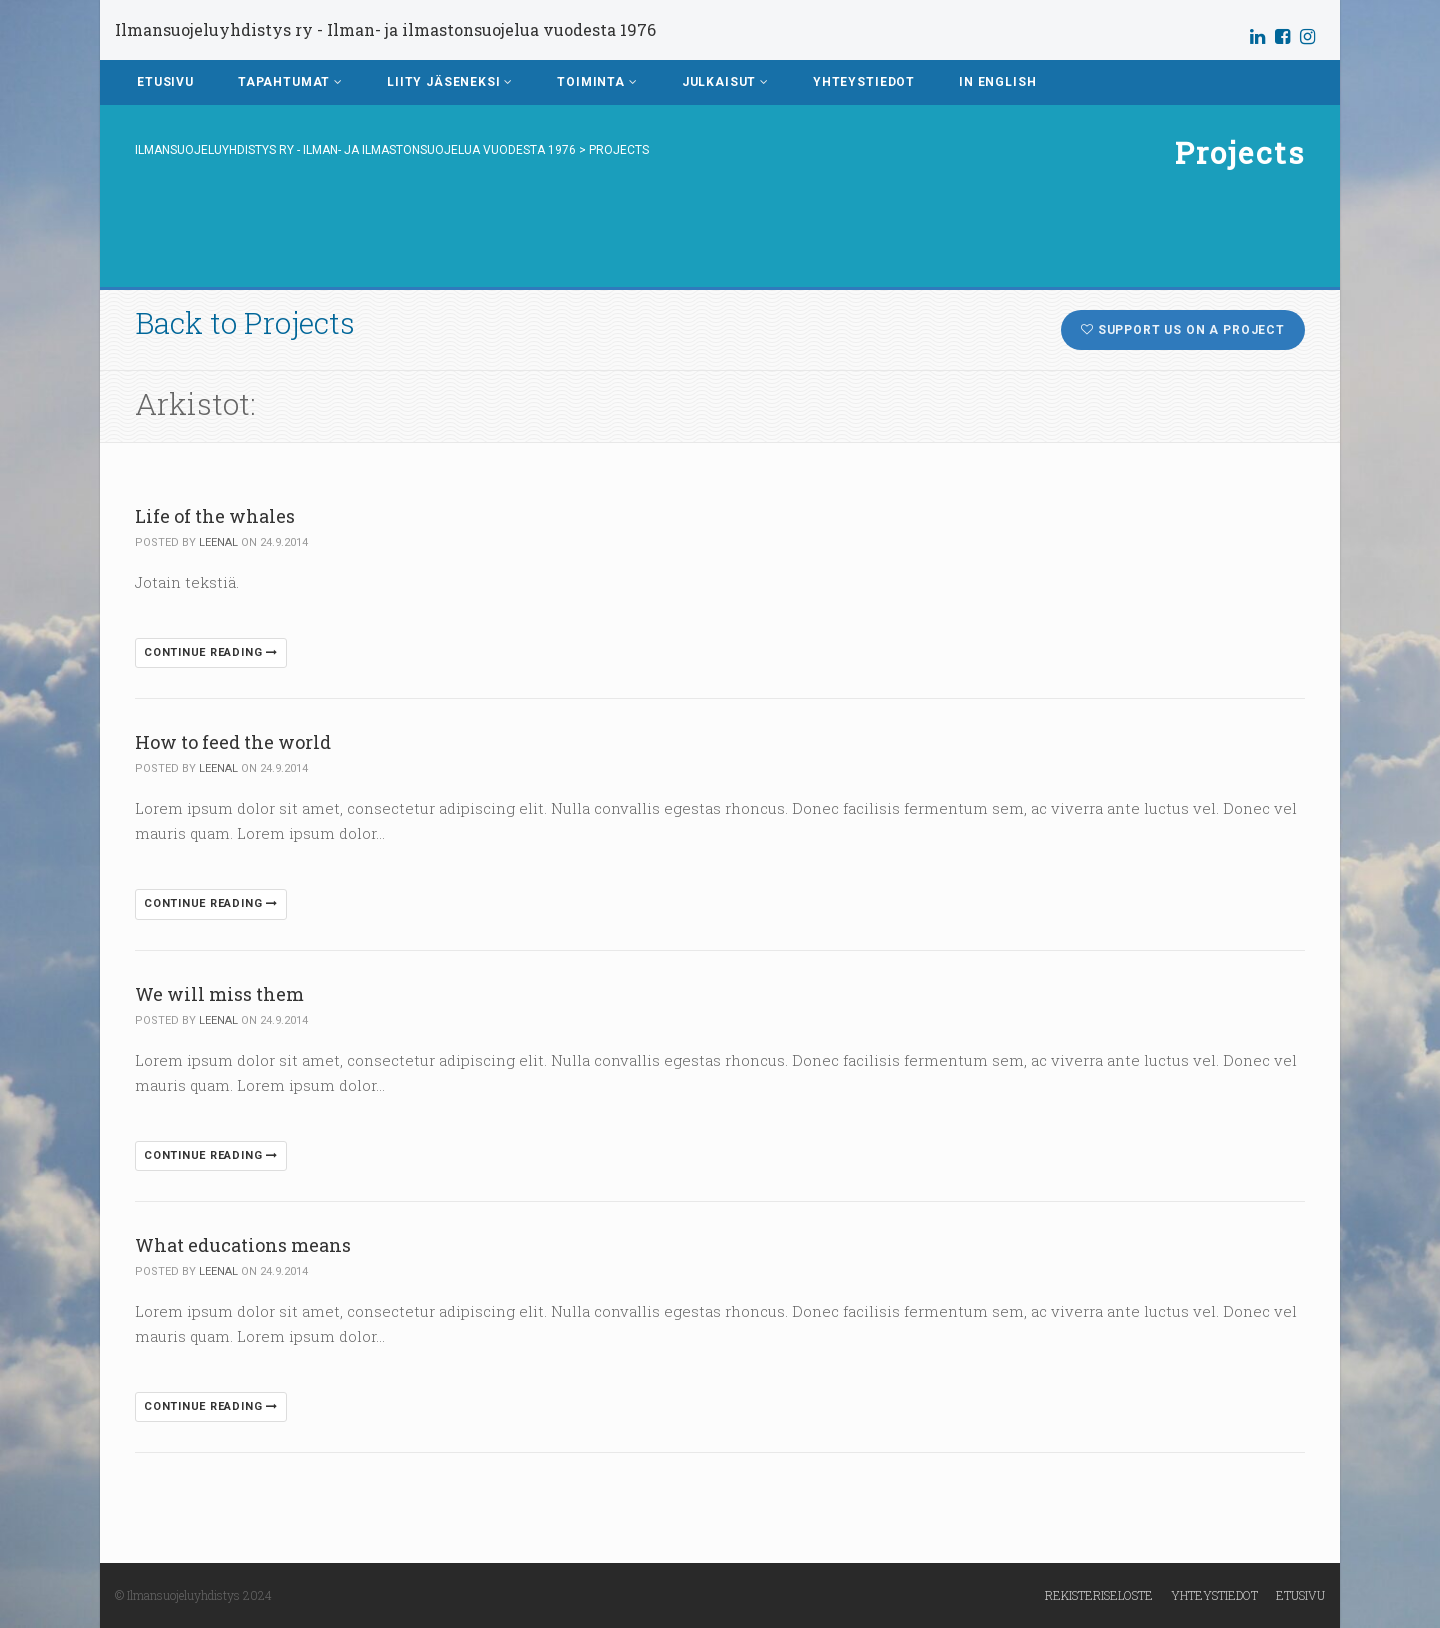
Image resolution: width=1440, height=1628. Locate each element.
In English (997, 82)
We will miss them (219, 994)
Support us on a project (1183, 330)
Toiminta (597, 82)
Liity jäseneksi (450, 82)
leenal (218, 542)
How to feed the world (233, 742)
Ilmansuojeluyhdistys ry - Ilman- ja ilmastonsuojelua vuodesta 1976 (385, 29)
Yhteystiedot (864, 82)
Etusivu (165, 82)
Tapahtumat (290, 82)
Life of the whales (215, 516)
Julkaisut (725, 82)
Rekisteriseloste (1099, 1595)
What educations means (243, 1245)
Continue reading (211, 652)
